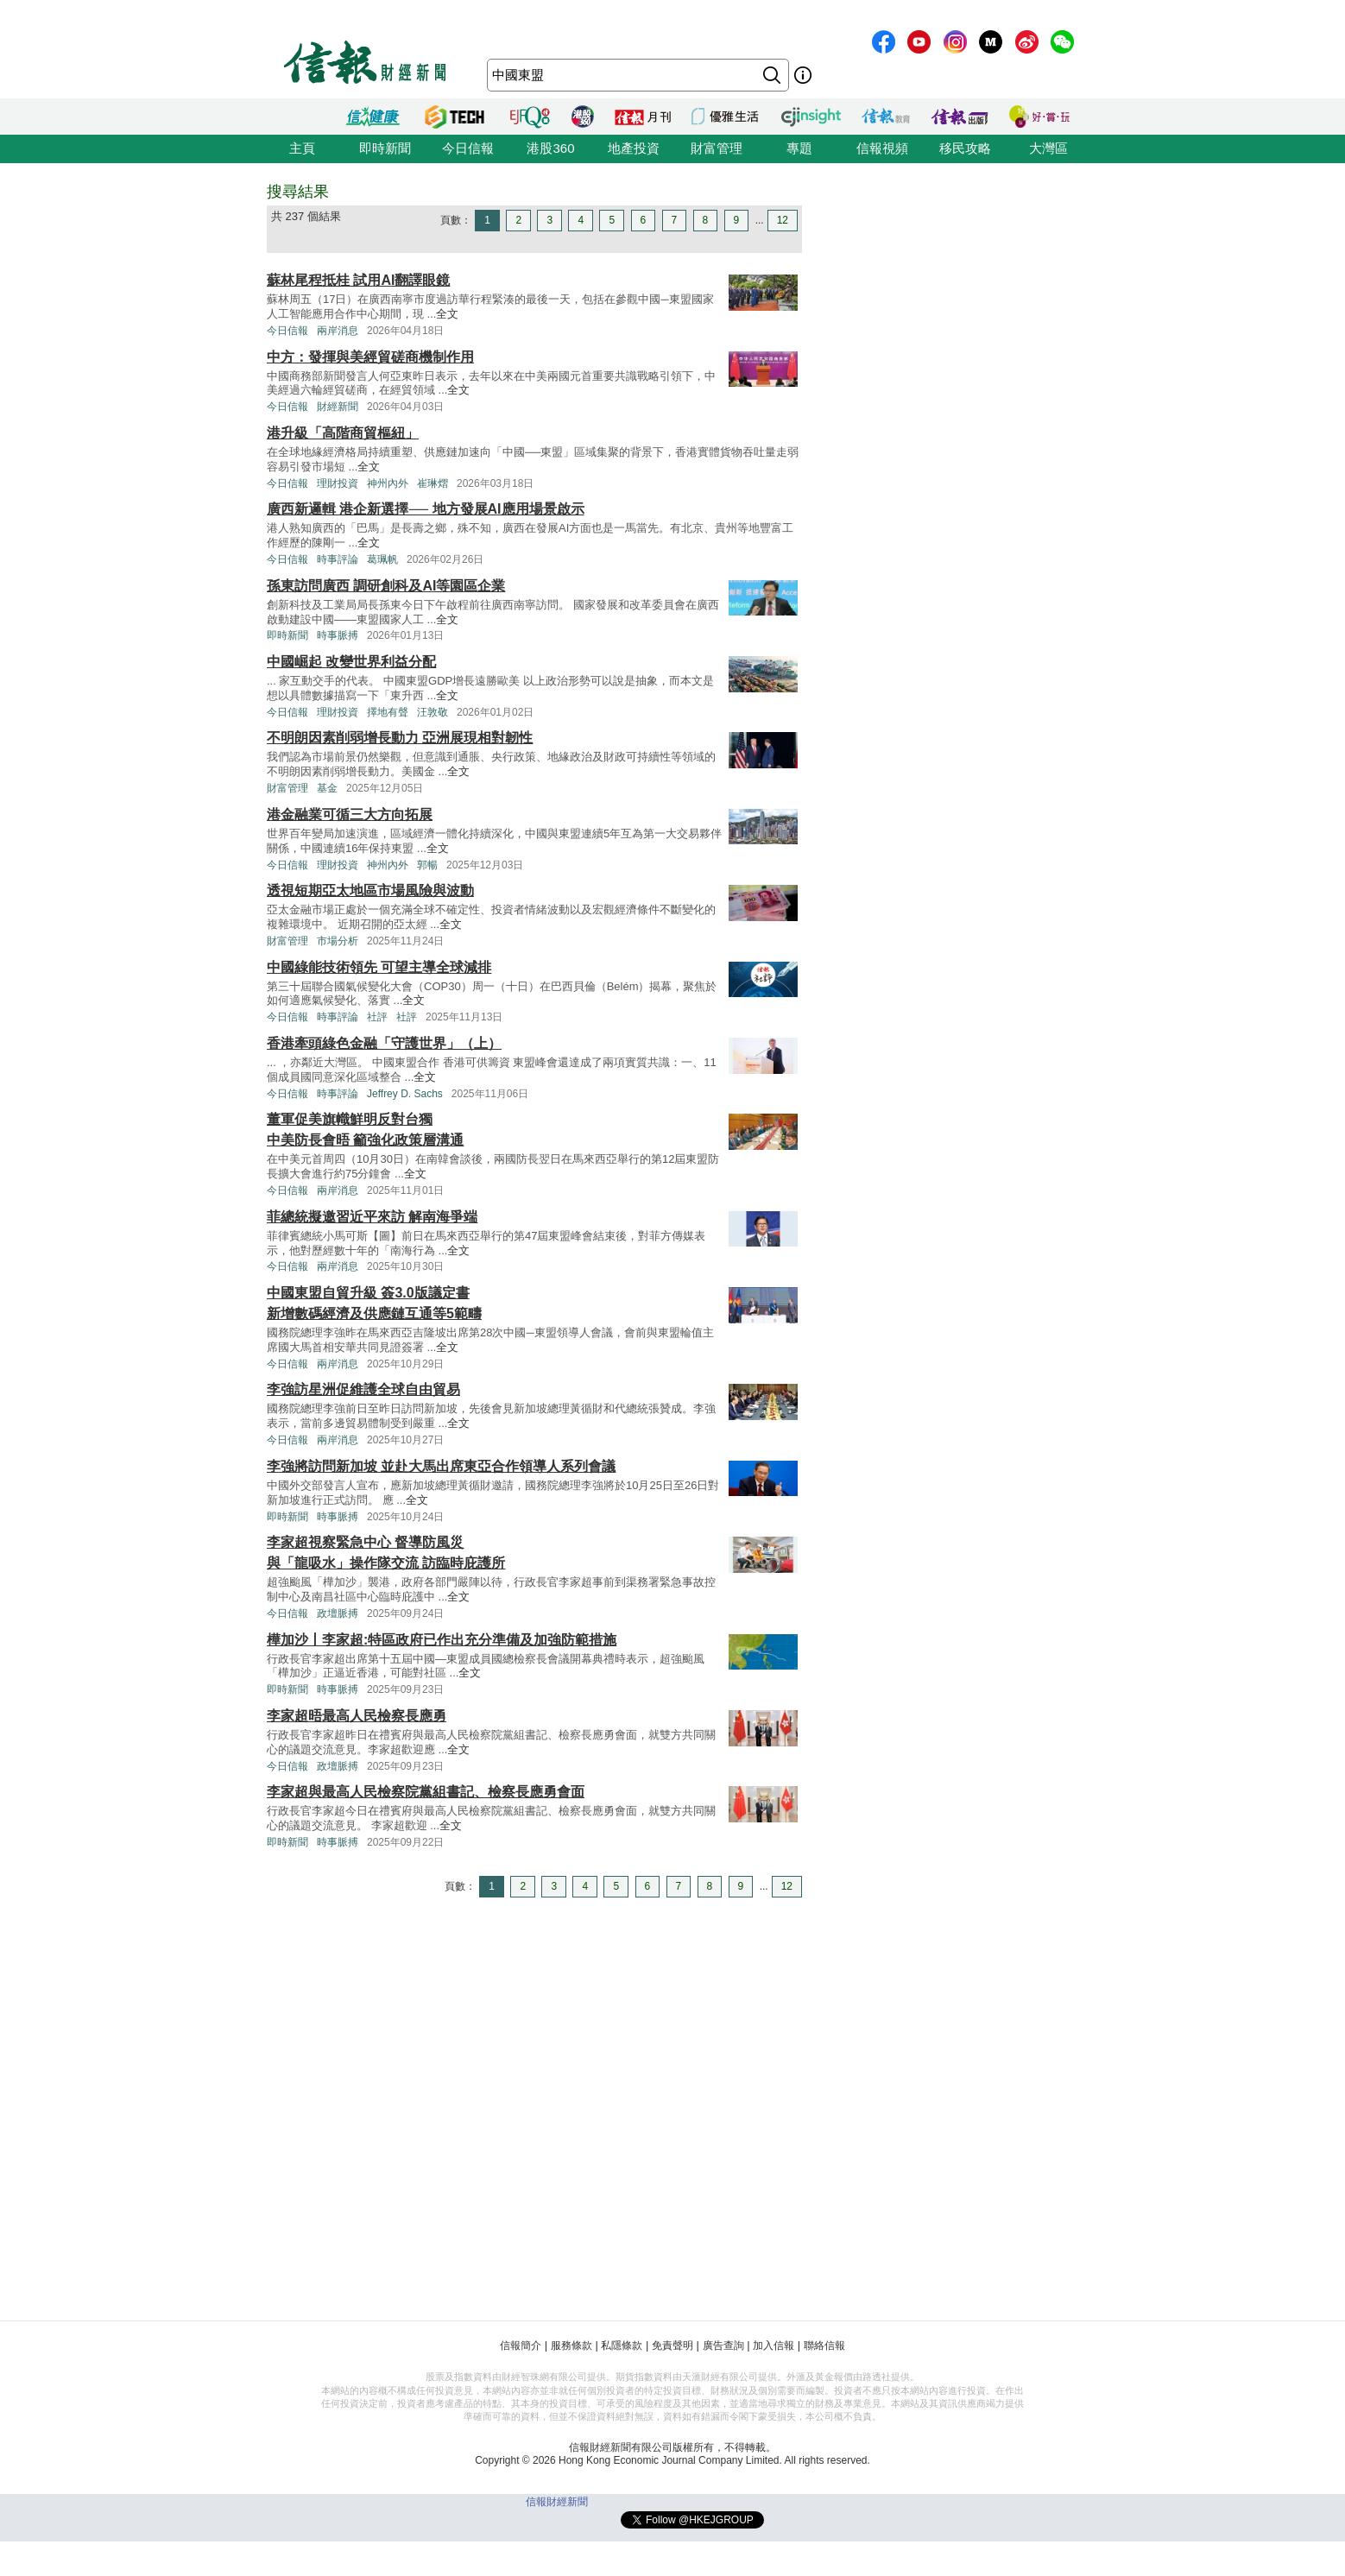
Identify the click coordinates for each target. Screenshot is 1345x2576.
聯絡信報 (824, 2345)
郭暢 (427, 865)
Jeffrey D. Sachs (405, 1094)
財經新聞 (337, 407)
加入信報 (773, 2345)
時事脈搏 (337, 635)
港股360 (550, 148)
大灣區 (1048, 148)
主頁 (302, 148)
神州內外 (387, 483)
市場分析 (337, 941)
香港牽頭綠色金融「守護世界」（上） (384, 1043)
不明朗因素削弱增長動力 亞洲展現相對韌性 (400, 737)
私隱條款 (621, 2345)
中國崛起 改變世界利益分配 (351, 661)
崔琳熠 (432, 483)
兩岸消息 (337, 331)
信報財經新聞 (557, 2502)
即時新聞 (385, 148)
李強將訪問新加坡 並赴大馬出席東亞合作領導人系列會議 (441, 1466)
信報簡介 (520, 2345)
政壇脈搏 (337, 1613)
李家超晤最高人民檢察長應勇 (356, 1715)
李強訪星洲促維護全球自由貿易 (363, 1389)
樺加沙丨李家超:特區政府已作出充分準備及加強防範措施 (441, 1639)
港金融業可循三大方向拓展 (350, 814)
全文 (447, 313)
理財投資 (337, 483)
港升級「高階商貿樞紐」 (343, 433)
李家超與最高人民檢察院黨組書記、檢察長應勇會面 (425, 1791)
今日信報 (468, 148)
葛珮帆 (382, 559)
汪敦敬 (432, 712)
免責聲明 (672, 2345)
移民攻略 (965, 148)
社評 (377, 1017)
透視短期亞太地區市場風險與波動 (370, 890)
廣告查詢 (723, 2345)
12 (782, 220)
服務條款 (571, 2345)
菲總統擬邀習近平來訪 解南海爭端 (372, 1216)
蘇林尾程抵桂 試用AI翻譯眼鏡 (358, 280)
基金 (327, 788)
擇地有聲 (387, 712)
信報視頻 (882, 148)
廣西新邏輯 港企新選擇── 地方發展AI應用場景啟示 (425, 509)
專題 (799, 148)
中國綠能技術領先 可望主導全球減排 (379, 967)
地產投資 (634, 148)
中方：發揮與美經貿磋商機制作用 (370, 357)
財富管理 (716, 148)
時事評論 (337, 559)
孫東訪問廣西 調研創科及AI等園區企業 (386, 585)
